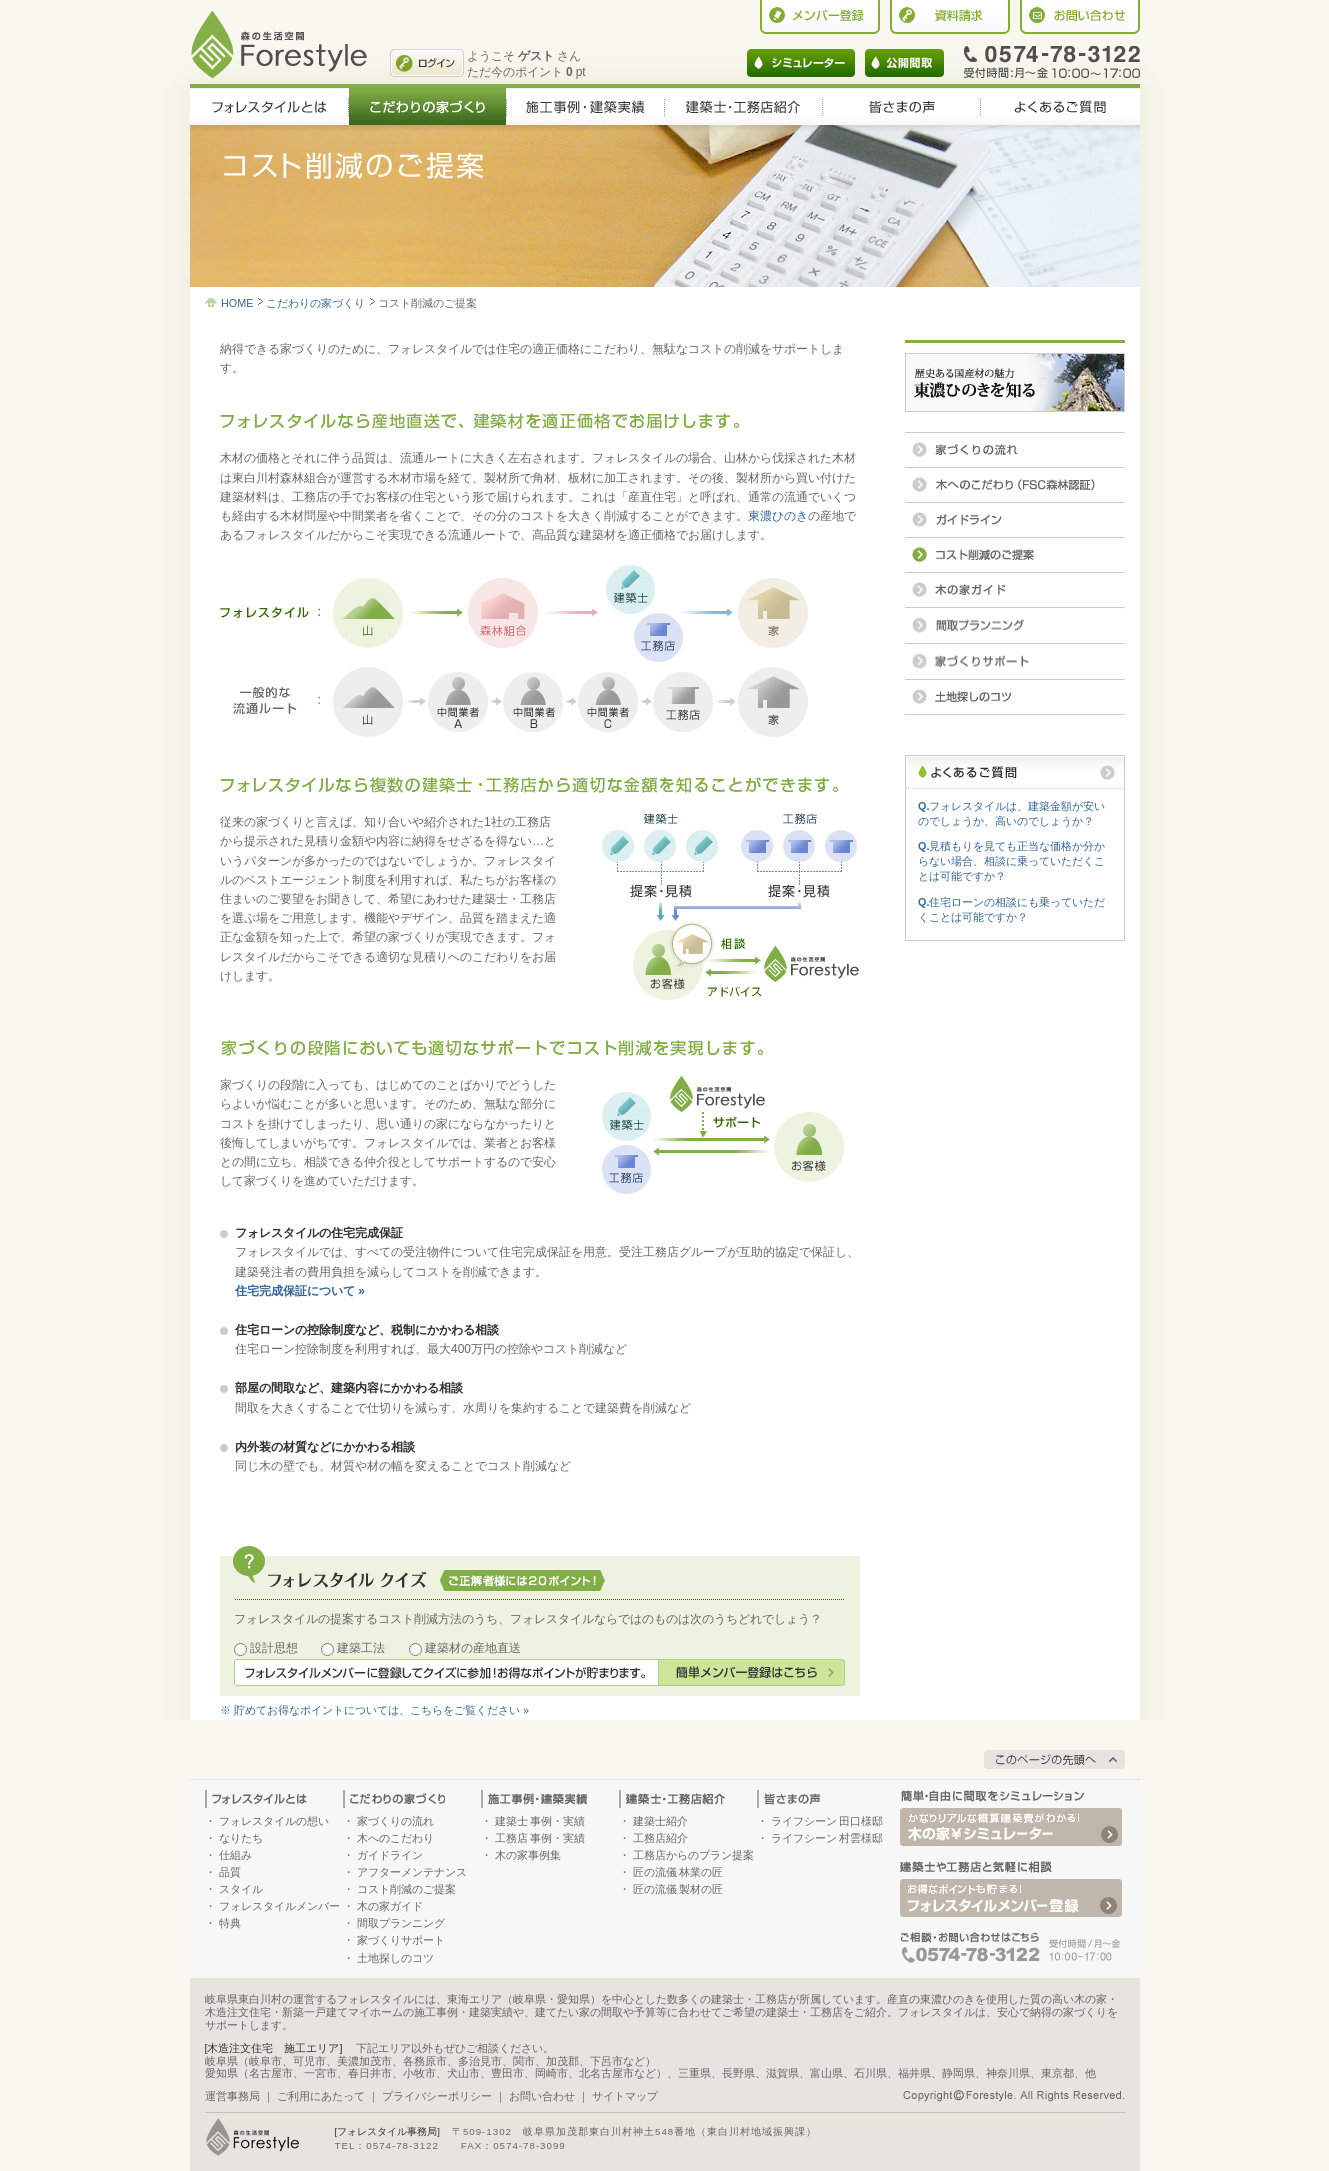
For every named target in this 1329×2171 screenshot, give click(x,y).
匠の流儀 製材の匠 (678, 1889)
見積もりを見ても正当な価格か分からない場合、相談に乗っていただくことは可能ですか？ (1011, 861)
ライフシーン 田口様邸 (827, 1821)
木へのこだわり (395, 1838)
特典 (230, 1923)
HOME (237, 303)
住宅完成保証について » (300, 1291)
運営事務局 (232, 2096)
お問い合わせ (542, 2096)
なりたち (241, 1838)
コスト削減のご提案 (406, 1889)
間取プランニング (401, 1923)
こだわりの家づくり (315, 303)
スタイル (241, 1889)
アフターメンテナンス (412, 1872)
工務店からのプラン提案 (693, 1855)
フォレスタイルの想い (274, 1821)
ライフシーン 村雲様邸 (827, 1838)
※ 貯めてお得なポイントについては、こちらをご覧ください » (374, 1710)
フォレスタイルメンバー (279, 1906)
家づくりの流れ (395, 1821)
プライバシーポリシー (437, 2096)
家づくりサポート (401, 1940)
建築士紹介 (660, 1821)
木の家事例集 (528, 1855)
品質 (230, 1872)
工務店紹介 (660, 1838)
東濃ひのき (778, 516)
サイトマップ (625, 2096)
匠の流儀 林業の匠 (678, 1872)
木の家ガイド (390, 1906)
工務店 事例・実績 (540, 1838)
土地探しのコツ (395, 1958)
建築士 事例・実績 (540, 1821)
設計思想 (274, 1648)
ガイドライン (390, 1855)
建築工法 (361, 1648)
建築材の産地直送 (473, 1648)
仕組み (235, 1855)
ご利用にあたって (321, 2096)
